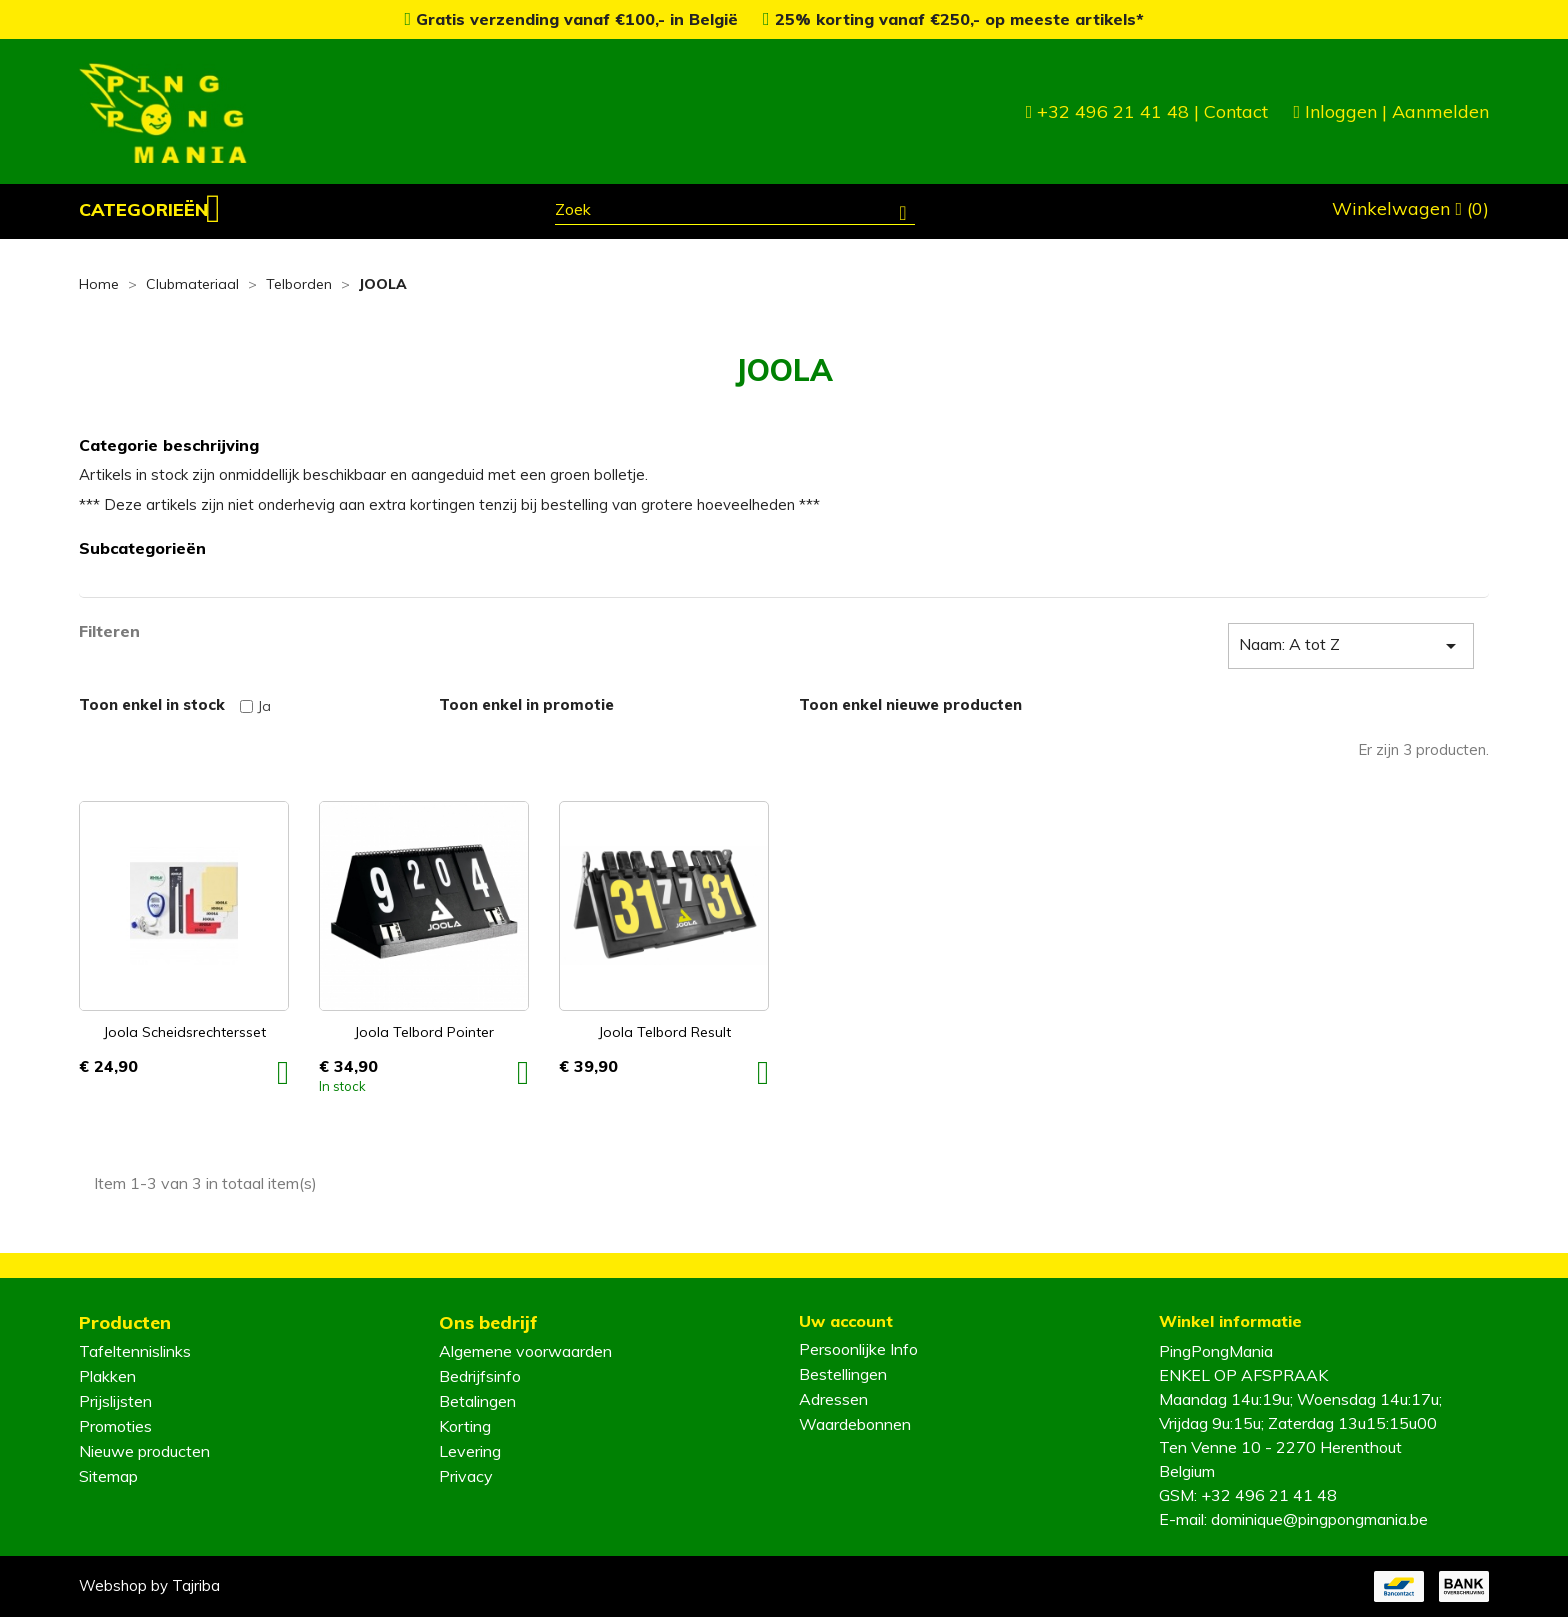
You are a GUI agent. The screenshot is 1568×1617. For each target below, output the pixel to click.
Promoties (115, 1426)
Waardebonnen (855, 1424)
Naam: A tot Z (1351, 646)
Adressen (833, 1399)
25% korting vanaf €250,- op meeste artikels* (953, 19)
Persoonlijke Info (858, 1349)
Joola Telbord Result (664, 1032)
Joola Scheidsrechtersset (184, 1032)
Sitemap (108, 1476)
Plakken (107, 1376)
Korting (465, 1426)
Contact (1236, 111)
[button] (150, 210)
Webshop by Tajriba (149, 1585)
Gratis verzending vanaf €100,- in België (573, 19)
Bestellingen (843, 1374)
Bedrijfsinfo (480, 1376)
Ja (264, 706)
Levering (470, 1451)
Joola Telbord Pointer (424, 1032)
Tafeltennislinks (135, 1351)
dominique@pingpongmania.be (1319, 1519)
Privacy (466, 1476)
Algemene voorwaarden (525, 1351)
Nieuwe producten (144, 1451)
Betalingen (477, 1401)
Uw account (846, 1321)
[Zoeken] (735, 212)
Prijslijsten (115, 1401)
